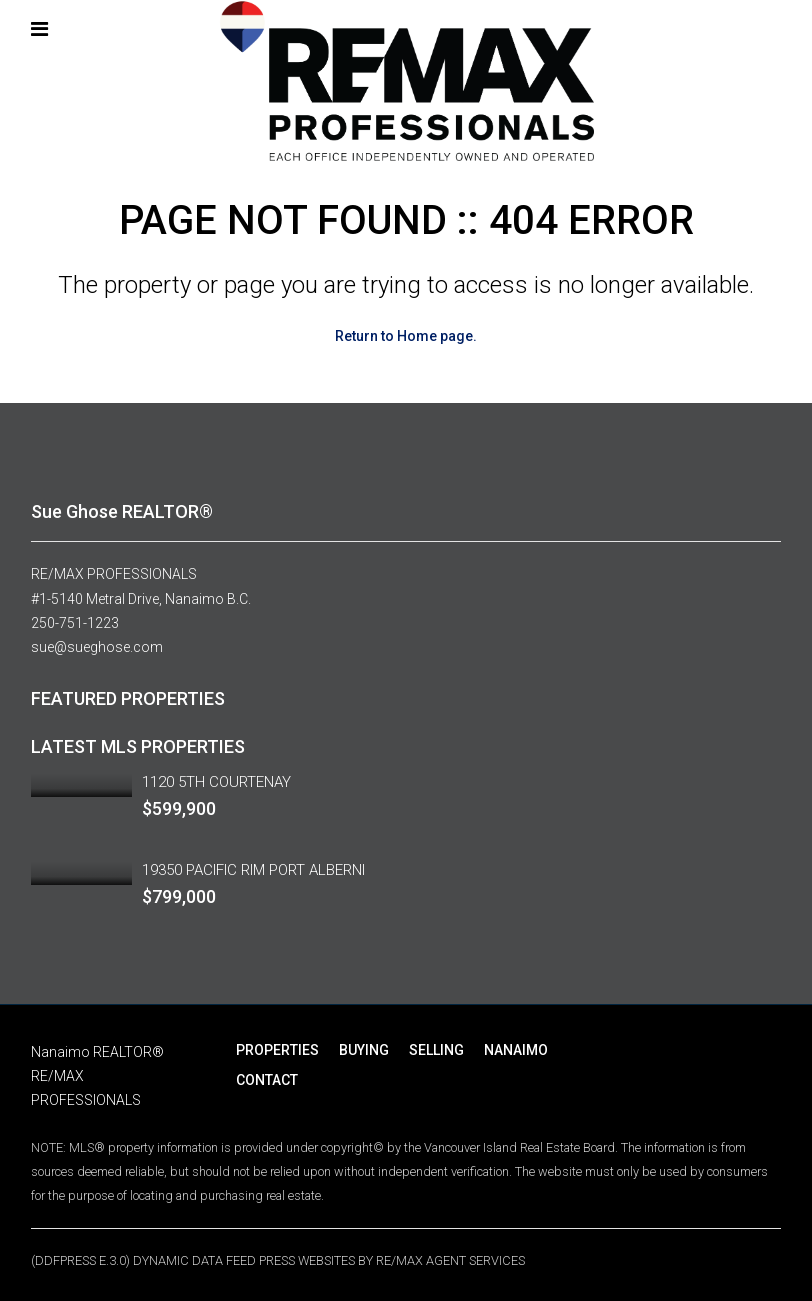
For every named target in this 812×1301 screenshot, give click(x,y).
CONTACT (267, 1078)
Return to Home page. (406, 336)
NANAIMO (516, 1048)
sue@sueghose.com (97, 646)
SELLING (436, 1048)
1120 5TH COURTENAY (216, 780)
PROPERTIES (277, 1048)
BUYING (364, 1048)
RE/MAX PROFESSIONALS (114, 574)
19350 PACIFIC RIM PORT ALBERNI (253, 868)
